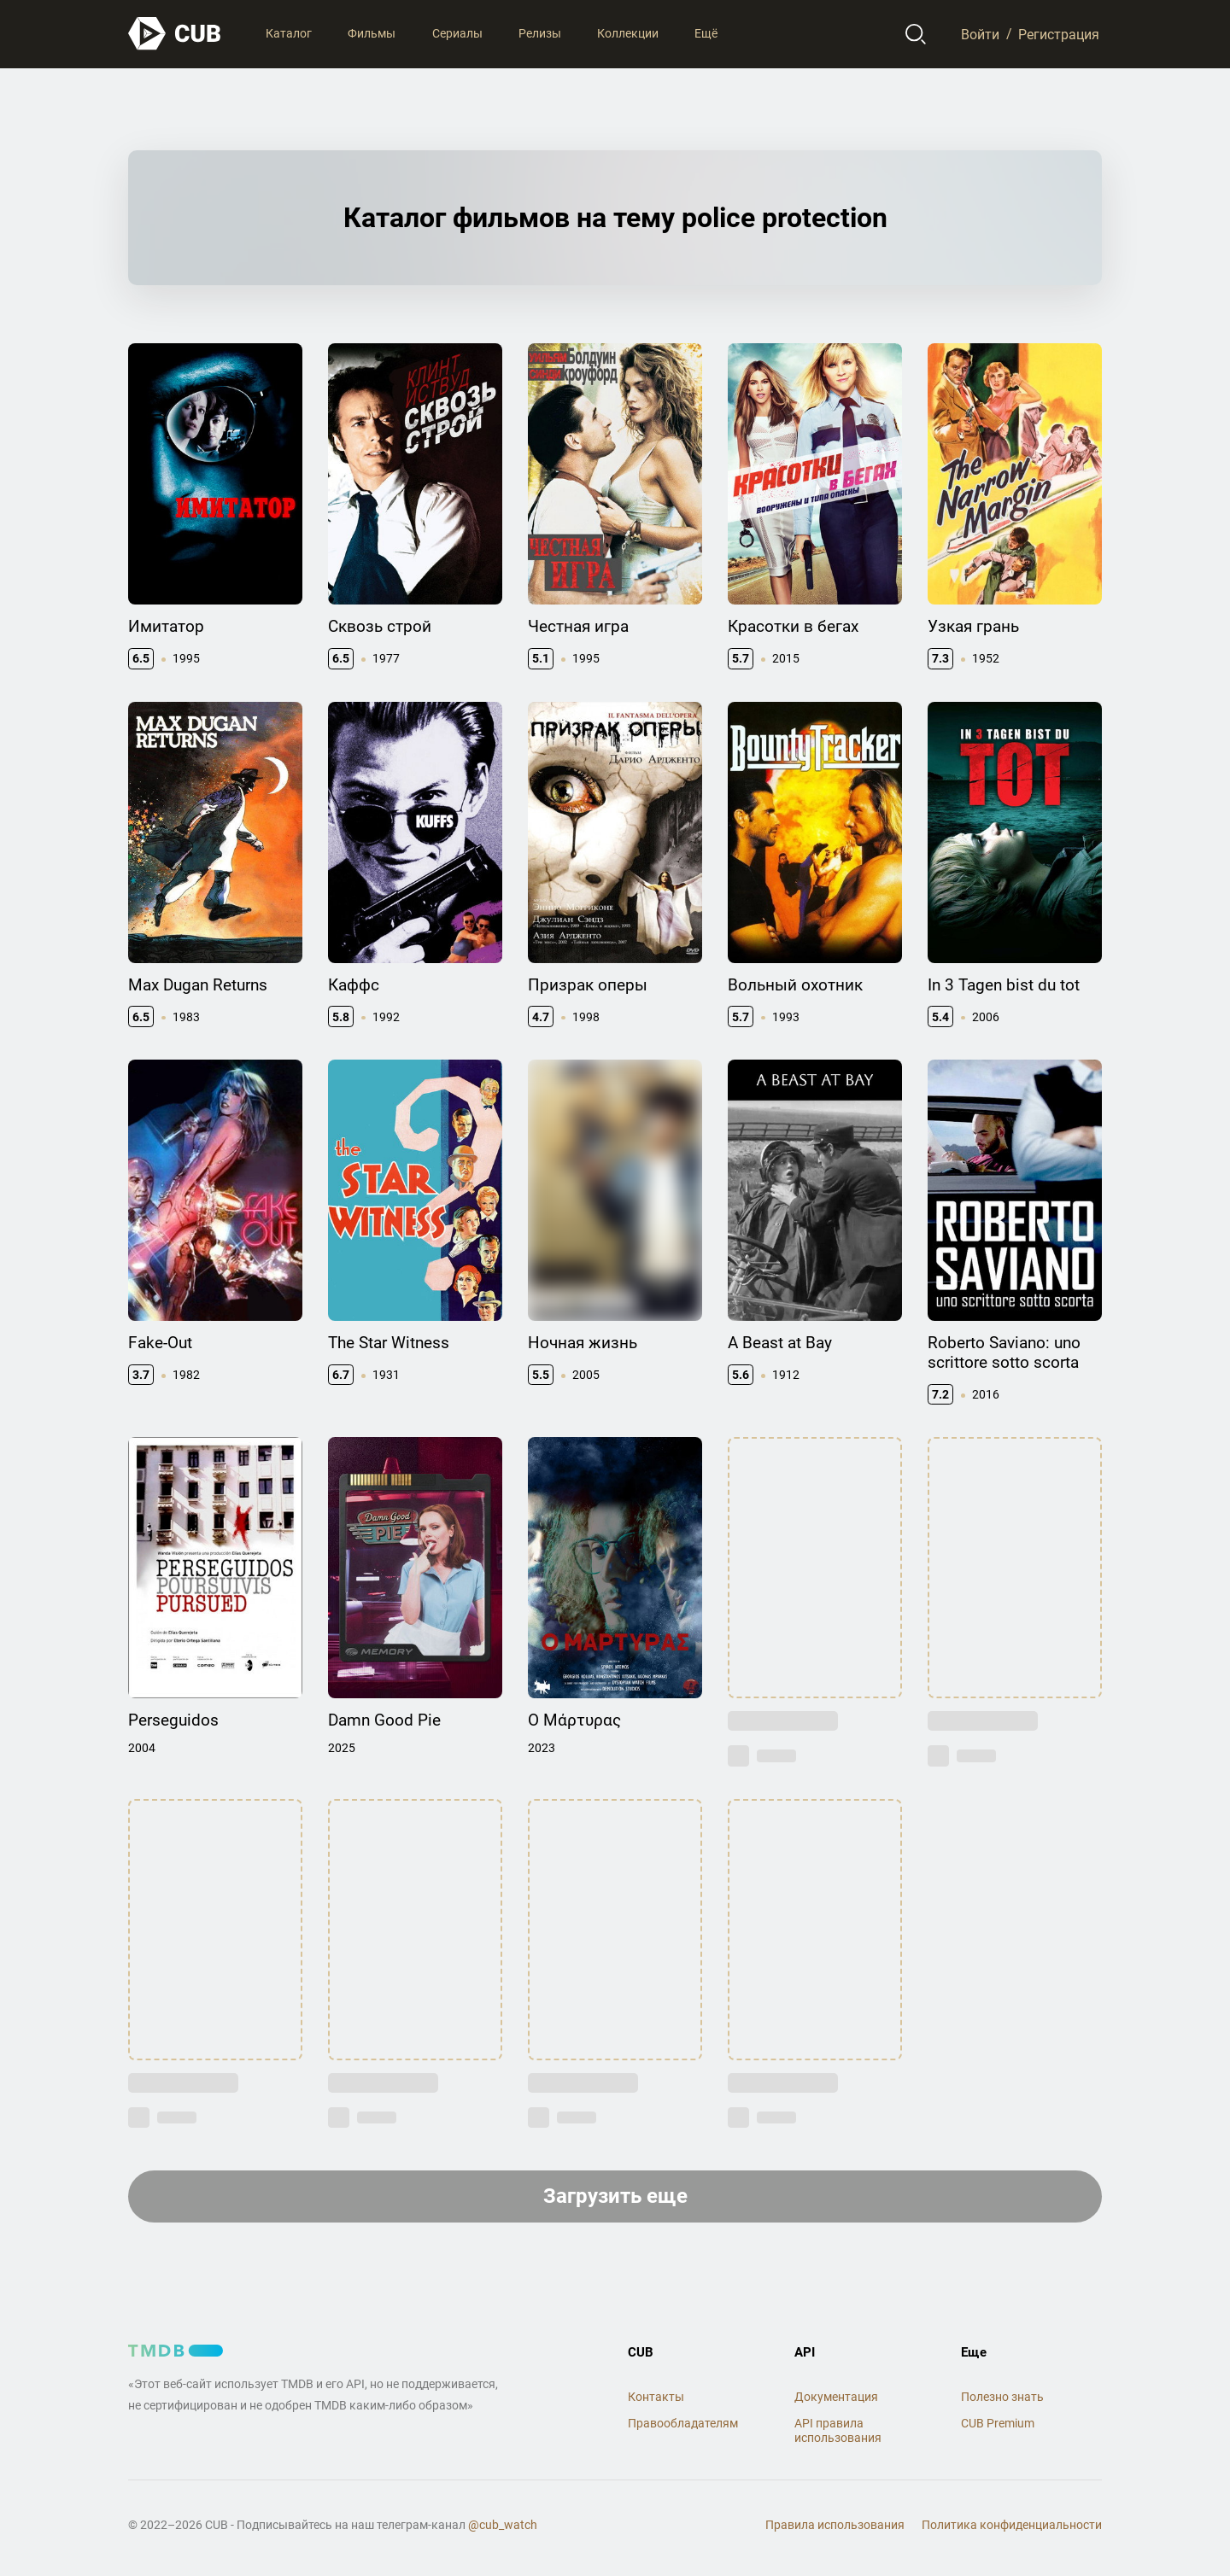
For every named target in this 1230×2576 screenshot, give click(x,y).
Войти (980, 34)
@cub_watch (502, 2525)
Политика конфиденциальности (1012, 2525)
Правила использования (835, 2525)
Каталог (289, 33)
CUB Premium (997, 2423)
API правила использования (838, 2430)
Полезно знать (1002, 2397)
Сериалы (457, 33)
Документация (836, 2397)
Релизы (539, 33)
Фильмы (371, 33)
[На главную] (175, 33)
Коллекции (628, 33)
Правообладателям (683, 2423)
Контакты (656, 2397)
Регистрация (1058, 34)
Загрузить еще (615, 2196)
